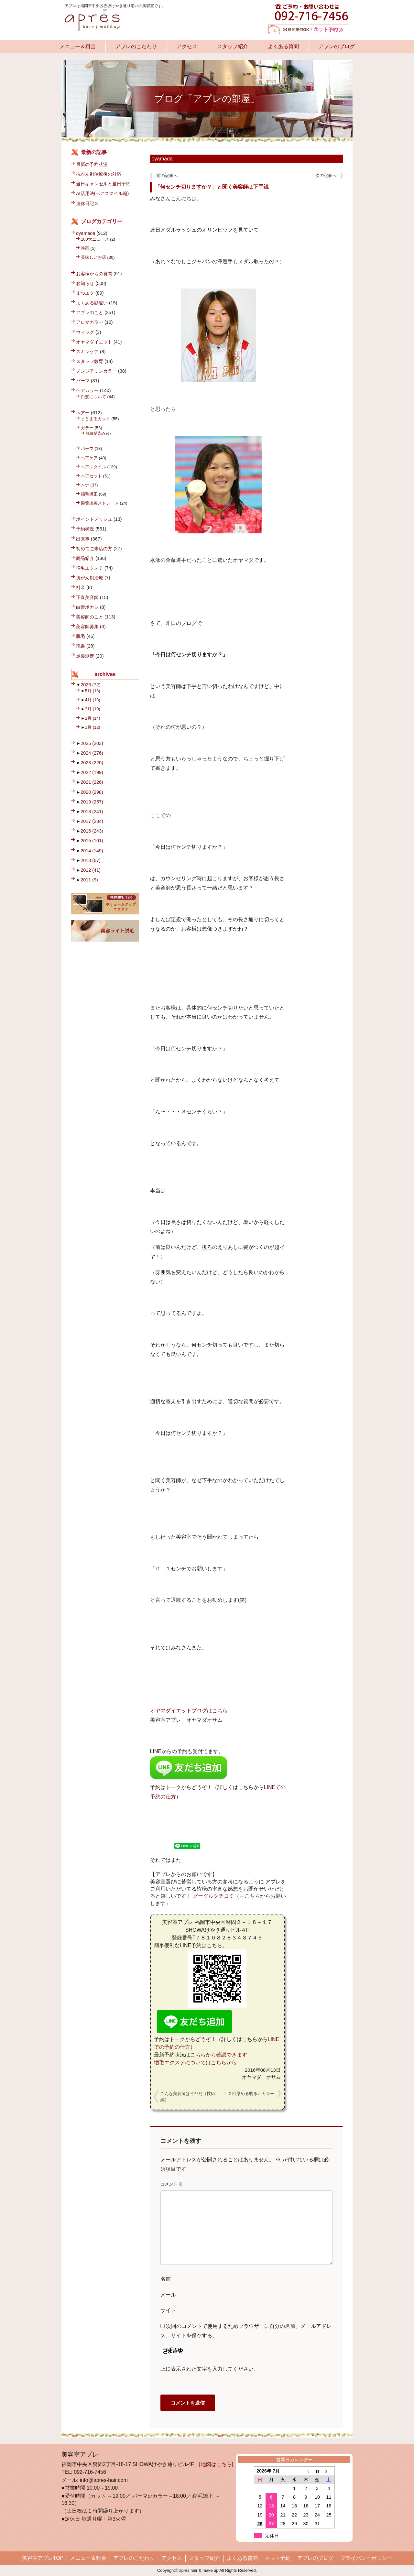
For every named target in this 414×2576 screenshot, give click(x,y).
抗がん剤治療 (89, 577)
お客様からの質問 (94, 273)
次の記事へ (325, 175)
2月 (92, 718)
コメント (171, 2184)
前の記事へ (167, 175)
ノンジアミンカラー (96, 371)
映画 (85, 248)
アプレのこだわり (136, 46)
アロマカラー (89, 322)
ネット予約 (277, 2558)
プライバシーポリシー (366, 2558)
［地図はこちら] (214, 2464)
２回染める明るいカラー (251, 2093)
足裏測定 (85, 656)
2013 (91, 860)
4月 (92, 699)
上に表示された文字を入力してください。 (209, 2369)
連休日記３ (87, 203)
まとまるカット (95, 418)
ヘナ (85, 485)
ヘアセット (91, 476)
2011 (89, 879)
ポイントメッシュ (94, 519)
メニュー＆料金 (78, 46)
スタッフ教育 (89, 361)
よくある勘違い (92, 302)
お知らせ (85, 283)
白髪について (93, 396)
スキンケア (87, 351)
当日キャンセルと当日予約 (103, 183)
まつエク (85, 293)
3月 (92, 708)
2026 (91, 684)
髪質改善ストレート (100, 503)
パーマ (83, 380)
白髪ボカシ (87, 607)
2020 (92, 792)
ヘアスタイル (93, 466)
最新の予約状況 (92, 164)
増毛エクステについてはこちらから (195, 2062)
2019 (92, 801)
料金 (80, 587)
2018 (92, 811)
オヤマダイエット (94, 341)
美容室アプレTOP (43, 2558)
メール (168, 2295)
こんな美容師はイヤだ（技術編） (187, 2096)
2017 (92, 821)
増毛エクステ (89, 568)
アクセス (187, 46)
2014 (92, 850)
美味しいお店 (93, 257)
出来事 (83, 538)
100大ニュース (95, 239)
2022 (92, 772)
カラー (87, 427)
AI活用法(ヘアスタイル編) (102, 193)
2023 (92, 762)
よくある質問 (283, 46)
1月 (92, 727)
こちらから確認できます (218, 2055)
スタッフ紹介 (232, 46)
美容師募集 (87, 626)
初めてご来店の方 (94, 548)
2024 (92, 753)
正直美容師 (87, 597)
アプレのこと (89, 312)
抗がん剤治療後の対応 (98, 174)
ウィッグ (85, 332)
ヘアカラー (87, 390)
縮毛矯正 (89, 494)
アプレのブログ (337, 46)
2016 (92, 831)
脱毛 (80, 636)
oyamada (162, 158)
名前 (165, 2279)
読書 (80, 646)
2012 (91, 870)
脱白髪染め (95, 433)
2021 (92, 782)
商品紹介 (85, 558)
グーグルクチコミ (213, 1896)
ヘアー (83, 412)
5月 (92, 690)
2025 (92, 743)
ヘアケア (89, 457)
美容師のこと (89, 616)
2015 (92, 840)
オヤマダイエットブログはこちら (189, 1710)
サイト (168, 2310)
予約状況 (85, 528)
